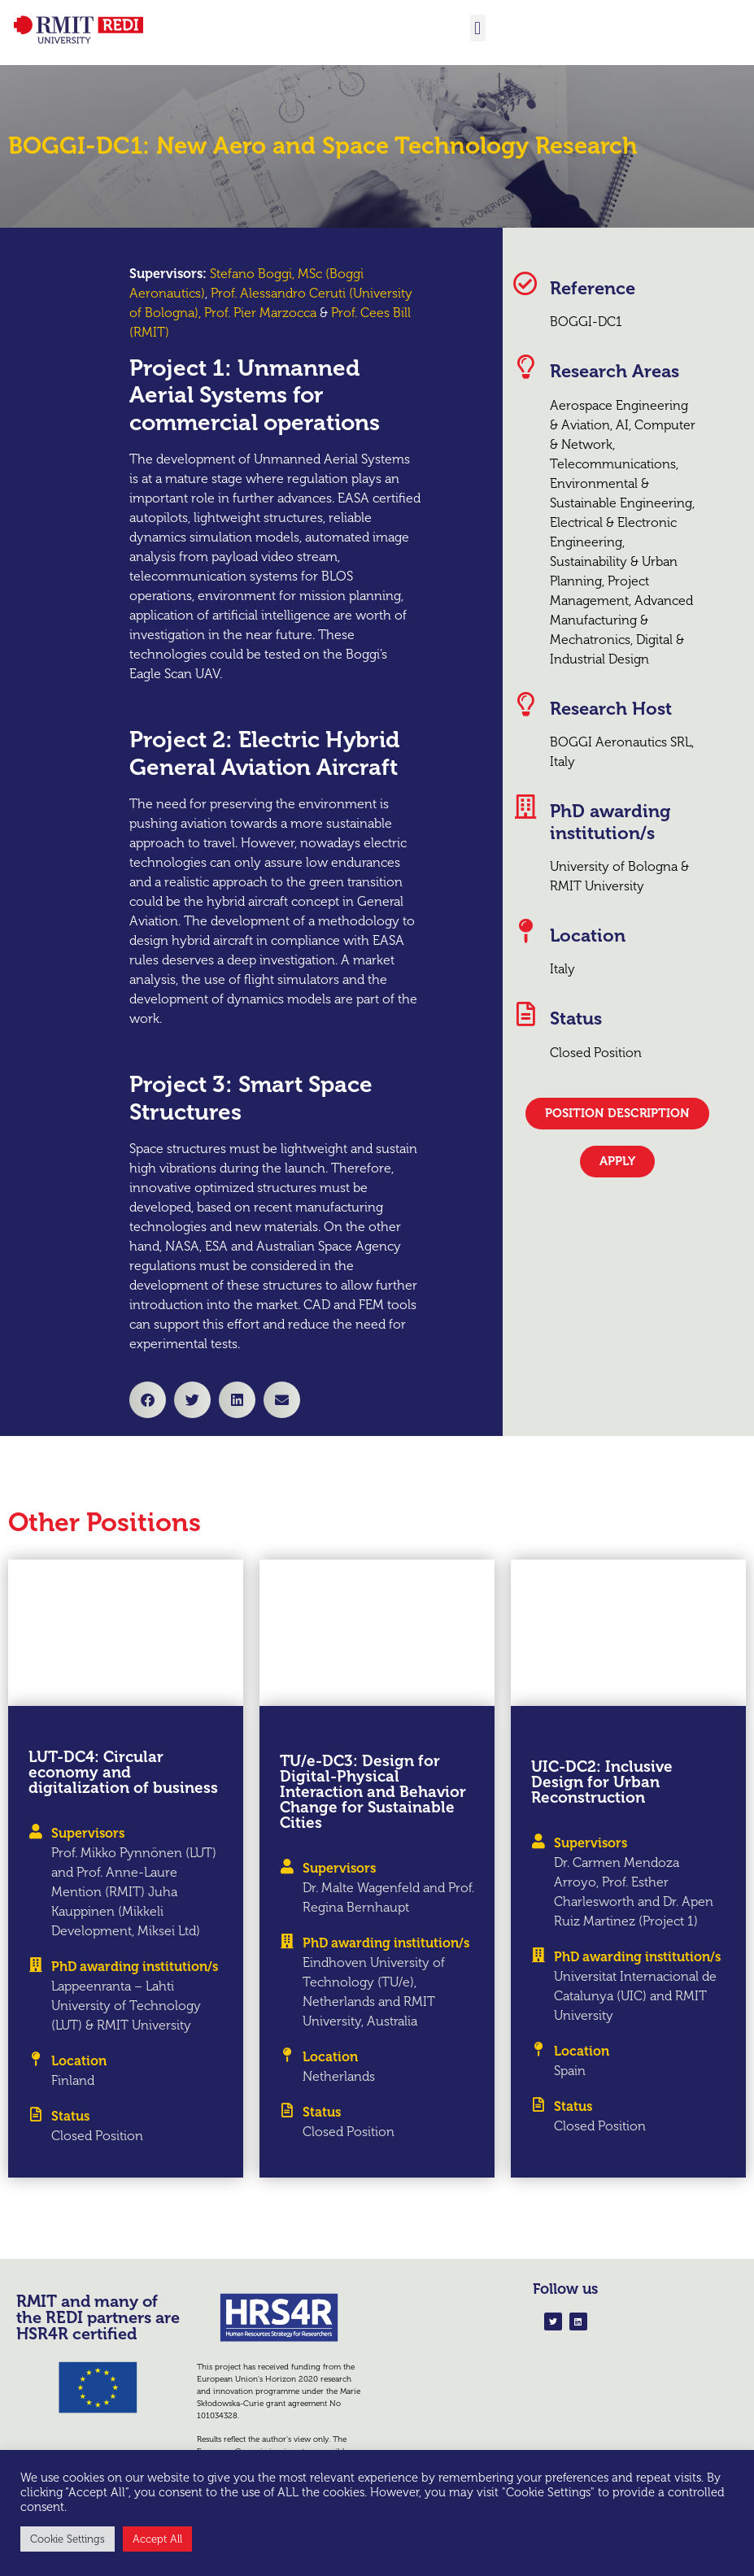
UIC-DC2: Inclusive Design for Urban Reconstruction (602, 1782)
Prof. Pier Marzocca (260, 312)
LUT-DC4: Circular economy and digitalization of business (123, 1772)
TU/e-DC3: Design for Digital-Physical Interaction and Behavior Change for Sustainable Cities (373, 1791)
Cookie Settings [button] (67, 2539)
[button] (478, 28)
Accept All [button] (157, 2539)
